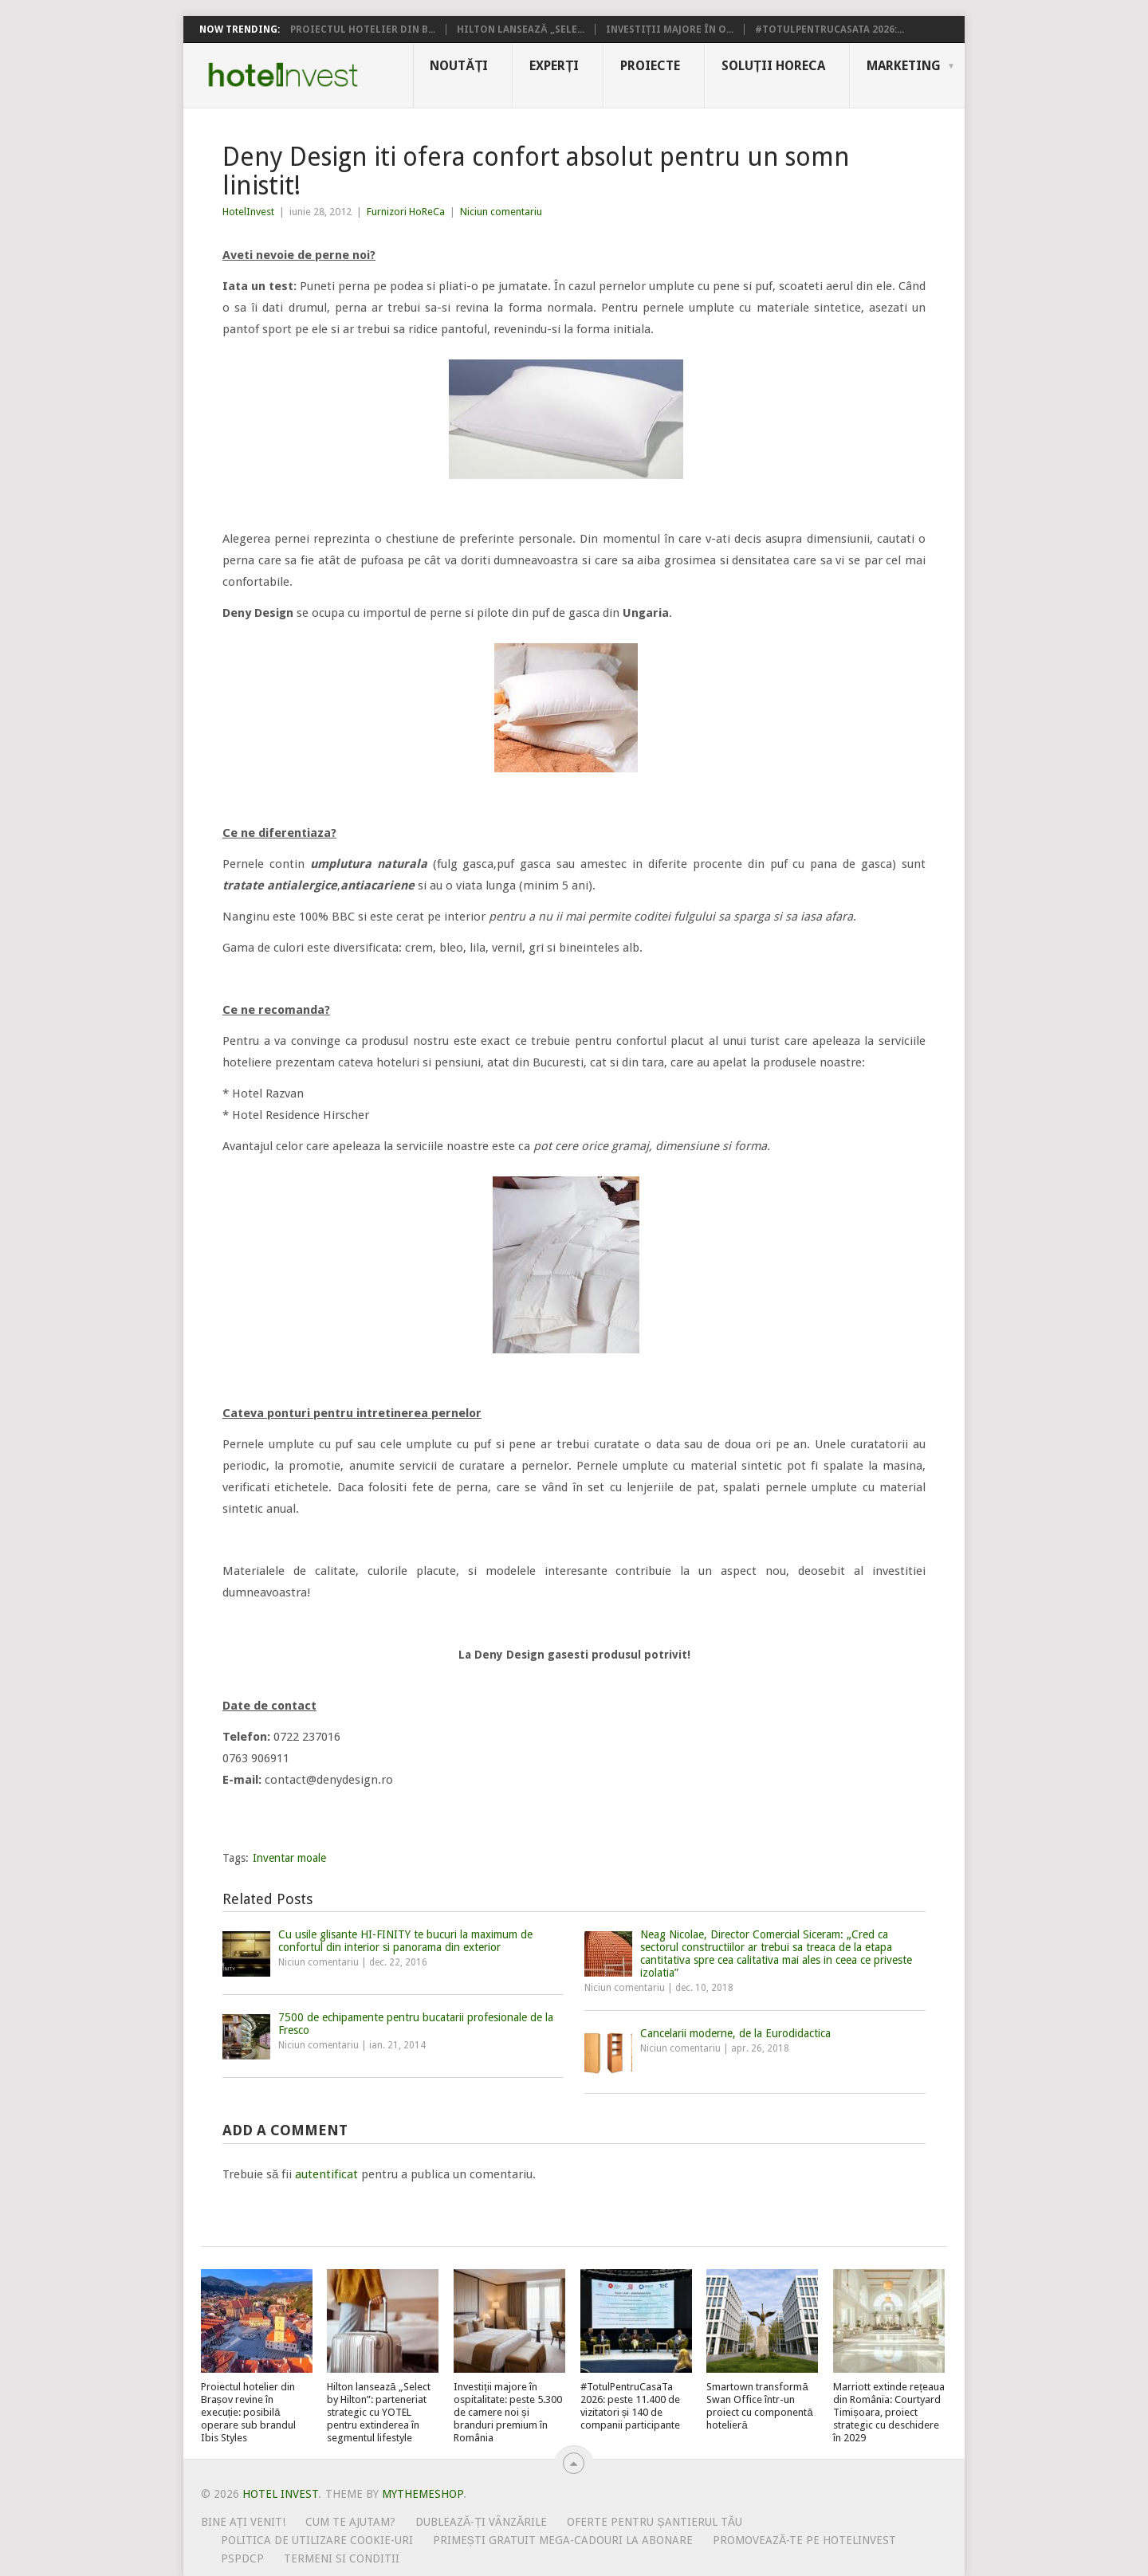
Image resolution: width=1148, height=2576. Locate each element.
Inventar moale (289, 1858)
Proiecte (650, 65)
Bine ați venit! (243, 2521)
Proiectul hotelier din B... (362, 29)
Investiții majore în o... (669, 29)
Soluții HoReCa (773, 65)
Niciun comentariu (501, 212)
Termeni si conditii (341, 2558)
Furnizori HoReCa (406, 212)
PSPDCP (242, 2558)
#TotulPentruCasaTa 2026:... (829, 29)
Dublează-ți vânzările (481, 2521)
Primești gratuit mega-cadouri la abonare (563, 2540)
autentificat (326, 2174)
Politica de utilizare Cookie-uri (317, 2540)
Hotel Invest (283, 75)
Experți (554, 65)
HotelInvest (248, 212)
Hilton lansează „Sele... (520, 29)
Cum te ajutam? (350, 2521)
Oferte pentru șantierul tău (654, 2521)
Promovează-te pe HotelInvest (804, 2540)
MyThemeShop (422, 2494)
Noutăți (459, 65)
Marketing (904, 65)
